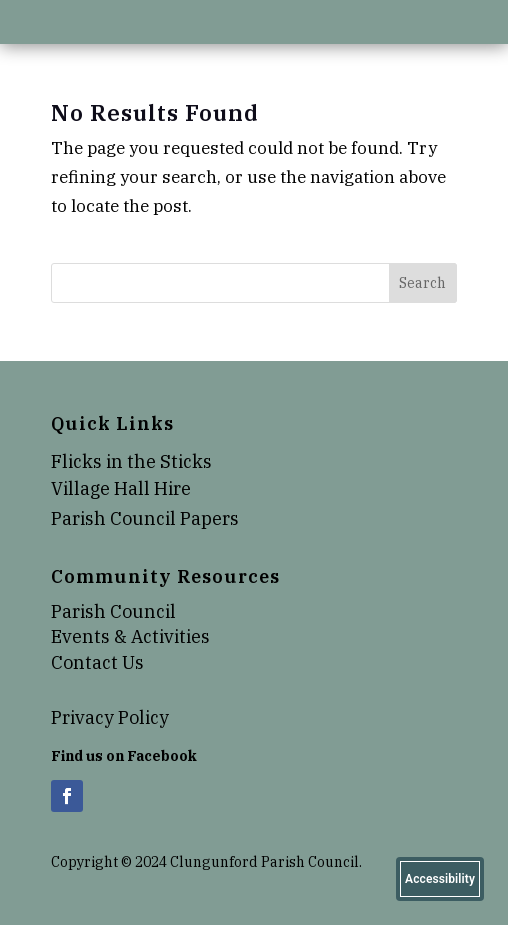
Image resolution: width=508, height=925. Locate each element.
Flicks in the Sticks (131, 461)
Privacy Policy (110, 717)
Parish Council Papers (145, 518)
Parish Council (113, 611)
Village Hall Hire (121, 488)
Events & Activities (130, 636)
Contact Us (97, 662)
